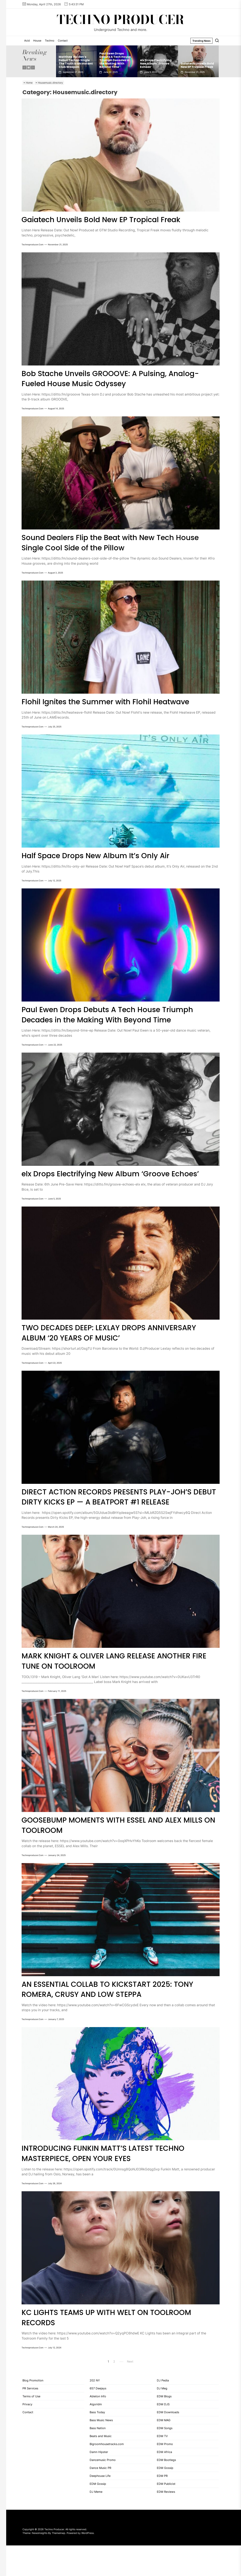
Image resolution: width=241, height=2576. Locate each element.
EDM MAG (163, 2450)
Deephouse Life (100, 2506)
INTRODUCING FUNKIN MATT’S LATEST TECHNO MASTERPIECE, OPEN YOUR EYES (118, 2184)
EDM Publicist (166, 2514)
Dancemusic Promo (103, 2490)
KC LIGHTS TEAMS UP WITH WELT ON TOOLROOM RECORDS (96, 2348)
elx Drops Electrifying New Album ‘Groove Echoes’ (196, 63)
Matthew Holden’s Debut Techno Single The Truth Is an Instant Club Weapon (116, 62)
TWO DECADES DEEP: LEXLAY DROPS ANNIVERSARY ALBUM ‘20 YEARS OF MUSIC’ (110, 1353)
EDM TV (162, 2466)
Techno (49, 40)
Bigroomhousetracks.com (107, 2474)
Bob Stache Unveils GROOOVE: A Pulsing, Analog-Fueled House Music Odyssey (107, 378)
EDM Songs (164, 2458)
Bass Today (97, 2443)
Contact (63, 40)
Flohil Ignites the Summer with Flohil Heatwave (120, 701)
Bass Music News (101, 2450)
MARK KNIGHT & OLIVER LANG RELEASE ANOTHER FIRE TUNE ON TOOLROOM (101, 1691)
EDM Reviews (166, 2522)
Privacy (27, 2435)
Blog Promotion (32, 2411)
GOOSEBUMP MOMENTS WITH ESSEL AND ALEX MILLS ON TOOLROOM (117, 1855)
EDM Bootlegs (166, 2490)
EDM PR (162, 2506)
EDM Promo (165, 2474)
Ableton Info (98, 2427)
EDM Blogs (164, 2427)
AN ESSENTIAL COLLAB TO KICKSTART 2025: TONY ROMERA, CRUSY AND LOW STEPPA (110, 2019)
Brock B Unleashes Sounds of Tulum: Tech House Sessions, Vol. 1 (76, 63)
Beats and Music (101, 2466)
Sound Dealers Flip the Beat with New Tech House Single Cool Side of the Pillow (111, 542)
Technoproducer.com (32, 244)
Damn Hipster (99, 2482)
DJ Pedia (163, 2411)
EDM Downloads (168, 2443)
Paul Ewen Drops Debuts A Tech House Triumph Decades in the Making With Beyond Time (155, 60)
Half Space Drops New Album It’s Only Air (108, 855)
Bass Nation (98, 2458)
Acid (27, 40)
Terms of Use (31, 2427)
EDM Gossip (98, 2514)
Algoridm (96, 2435)
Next (130, 2392)
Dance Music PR (100, 2498)
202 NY (95, 2411)
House (37, 40)
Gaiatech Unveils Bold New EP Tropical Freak (116, 219)
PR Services (30, 2419)
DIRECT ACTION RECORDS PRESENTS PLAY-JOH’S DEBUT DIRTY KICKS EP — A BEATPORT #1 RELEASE (118, 1522)
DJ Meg (162, 2419)
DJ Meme (96, 2522)
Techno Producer (120, 19)
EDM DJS (163, 2435)
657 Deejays (98, 2419)
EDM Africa (164, 2482)
